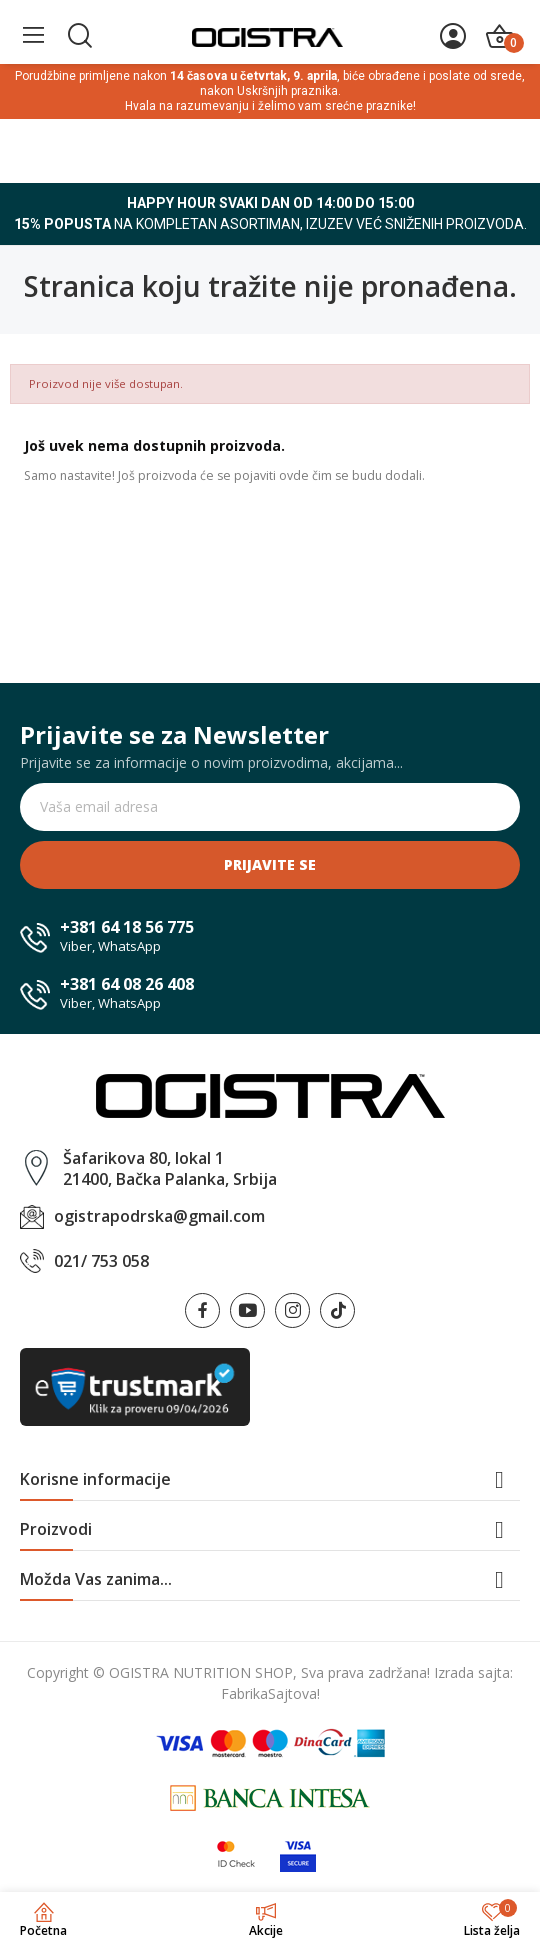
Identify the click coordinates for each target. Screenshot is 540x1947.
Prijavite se (270, 864)
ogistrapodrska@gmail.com (159, 1216)
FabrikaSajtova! (270, 1693)
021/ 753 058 (101, 1261)
